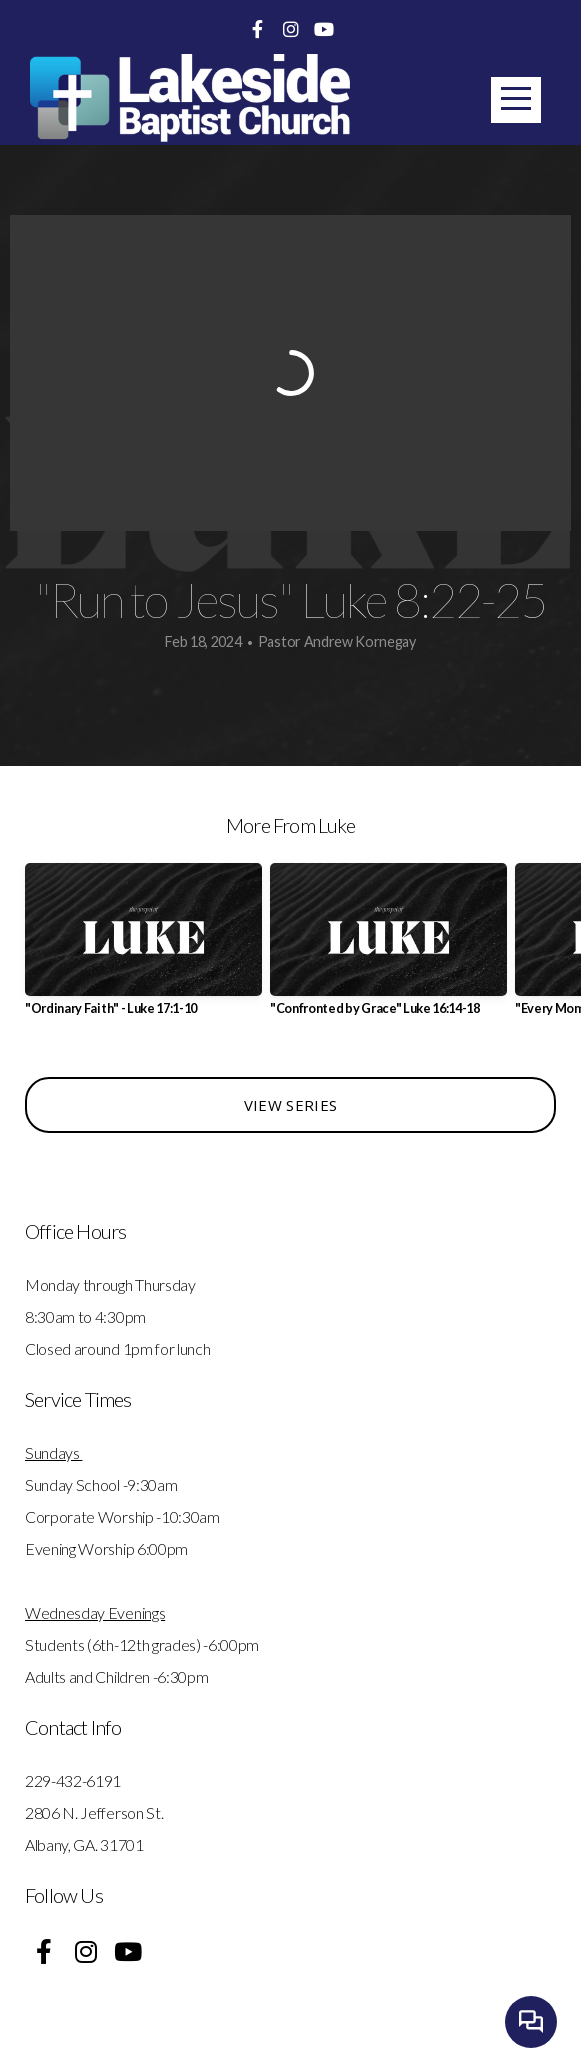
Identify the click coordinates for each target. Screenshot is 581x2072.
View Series (290, 1105)
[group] (143, 947)
